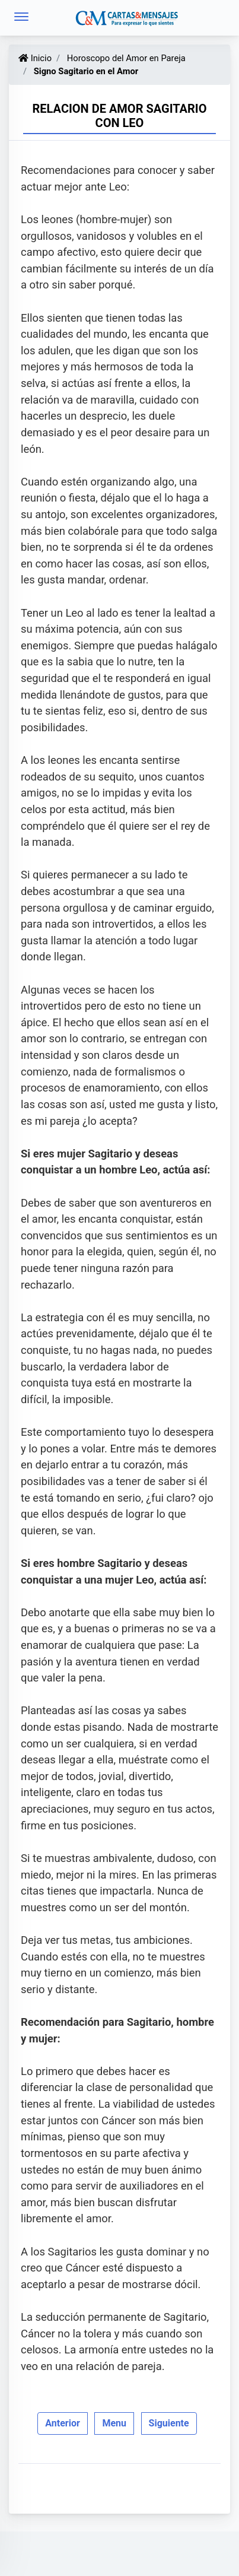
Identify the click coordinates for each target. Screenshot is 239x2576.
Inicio (35, 58)
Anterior (62, 2423)
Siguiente (169, 2423)
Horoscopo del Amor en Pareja (125, 58)
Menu (114, 2423)
